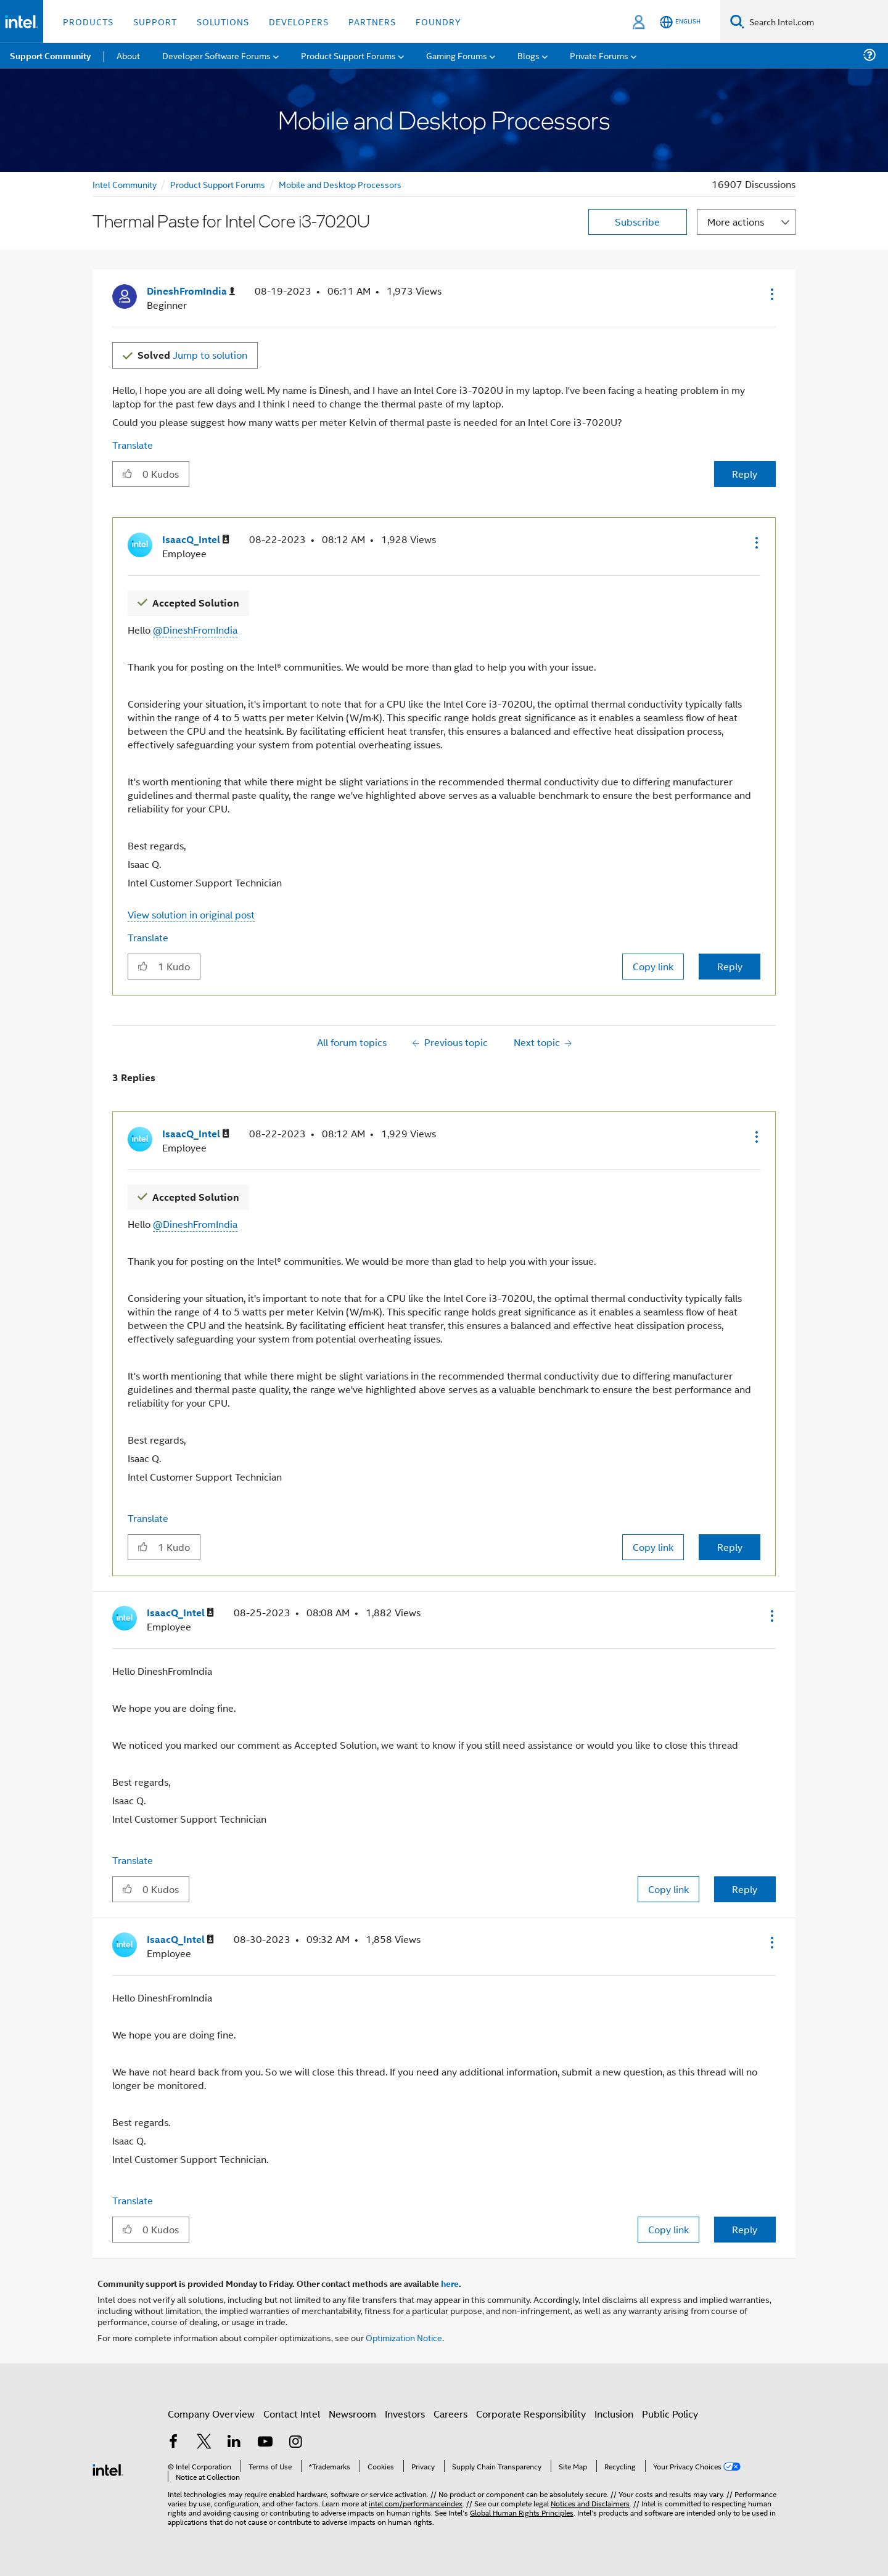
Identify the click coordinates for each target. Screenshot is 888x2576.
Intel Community (124, 184)
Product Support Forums (217, 184)
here (450, 2283)
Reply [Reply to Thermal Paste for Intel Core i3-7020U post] (744, 474)
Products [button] (88, 21)
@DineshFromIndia (195, 630)
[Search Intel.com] (816, 21)
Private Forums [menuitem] (599, 55)
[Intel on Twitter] (204, 2442)
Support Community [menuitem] (50, 55)
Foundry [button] (438, 21)
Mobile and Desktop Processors (340, 184)
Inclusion (613, 2413)
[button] (771, 294)
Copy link (653, 966)
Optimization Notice (404, 2337)
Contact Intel (291, 2413)
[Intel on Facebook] (173, 2442)
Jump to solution (192, 355)
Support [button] (155, 21)
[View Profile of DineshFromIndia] (191, 291)
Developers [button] (299, 21)
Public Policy (670, 2413)
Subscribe (637, 222)
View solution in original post (191, 914)
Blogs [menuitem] (528, 55)
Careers (450, 2413)
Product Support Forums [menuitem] (348, 55)
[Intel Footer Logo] (107, 2468)
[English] (680, 22)
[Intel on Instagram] (295, 2442)
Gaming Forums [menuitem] (456, 55)
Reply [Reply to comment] (729, 966)
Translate (132, 445)
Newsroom (352, 2413)
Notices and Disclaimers (590, 2503)
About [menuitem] (128, 55)
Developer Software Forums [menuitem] (216, 55)
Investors (405, 2413)
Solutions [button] (223, 21)
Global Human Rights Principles (522, 2512)
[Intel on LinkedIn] (234, 2442)
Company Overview (211, 2413)
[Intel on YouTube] (265, 2442)
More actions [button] (735, 222)
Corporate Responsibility (531, 2413)
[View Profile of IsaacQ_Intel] (195, 540)
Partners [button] (372, 21)
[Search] (737, 21)
